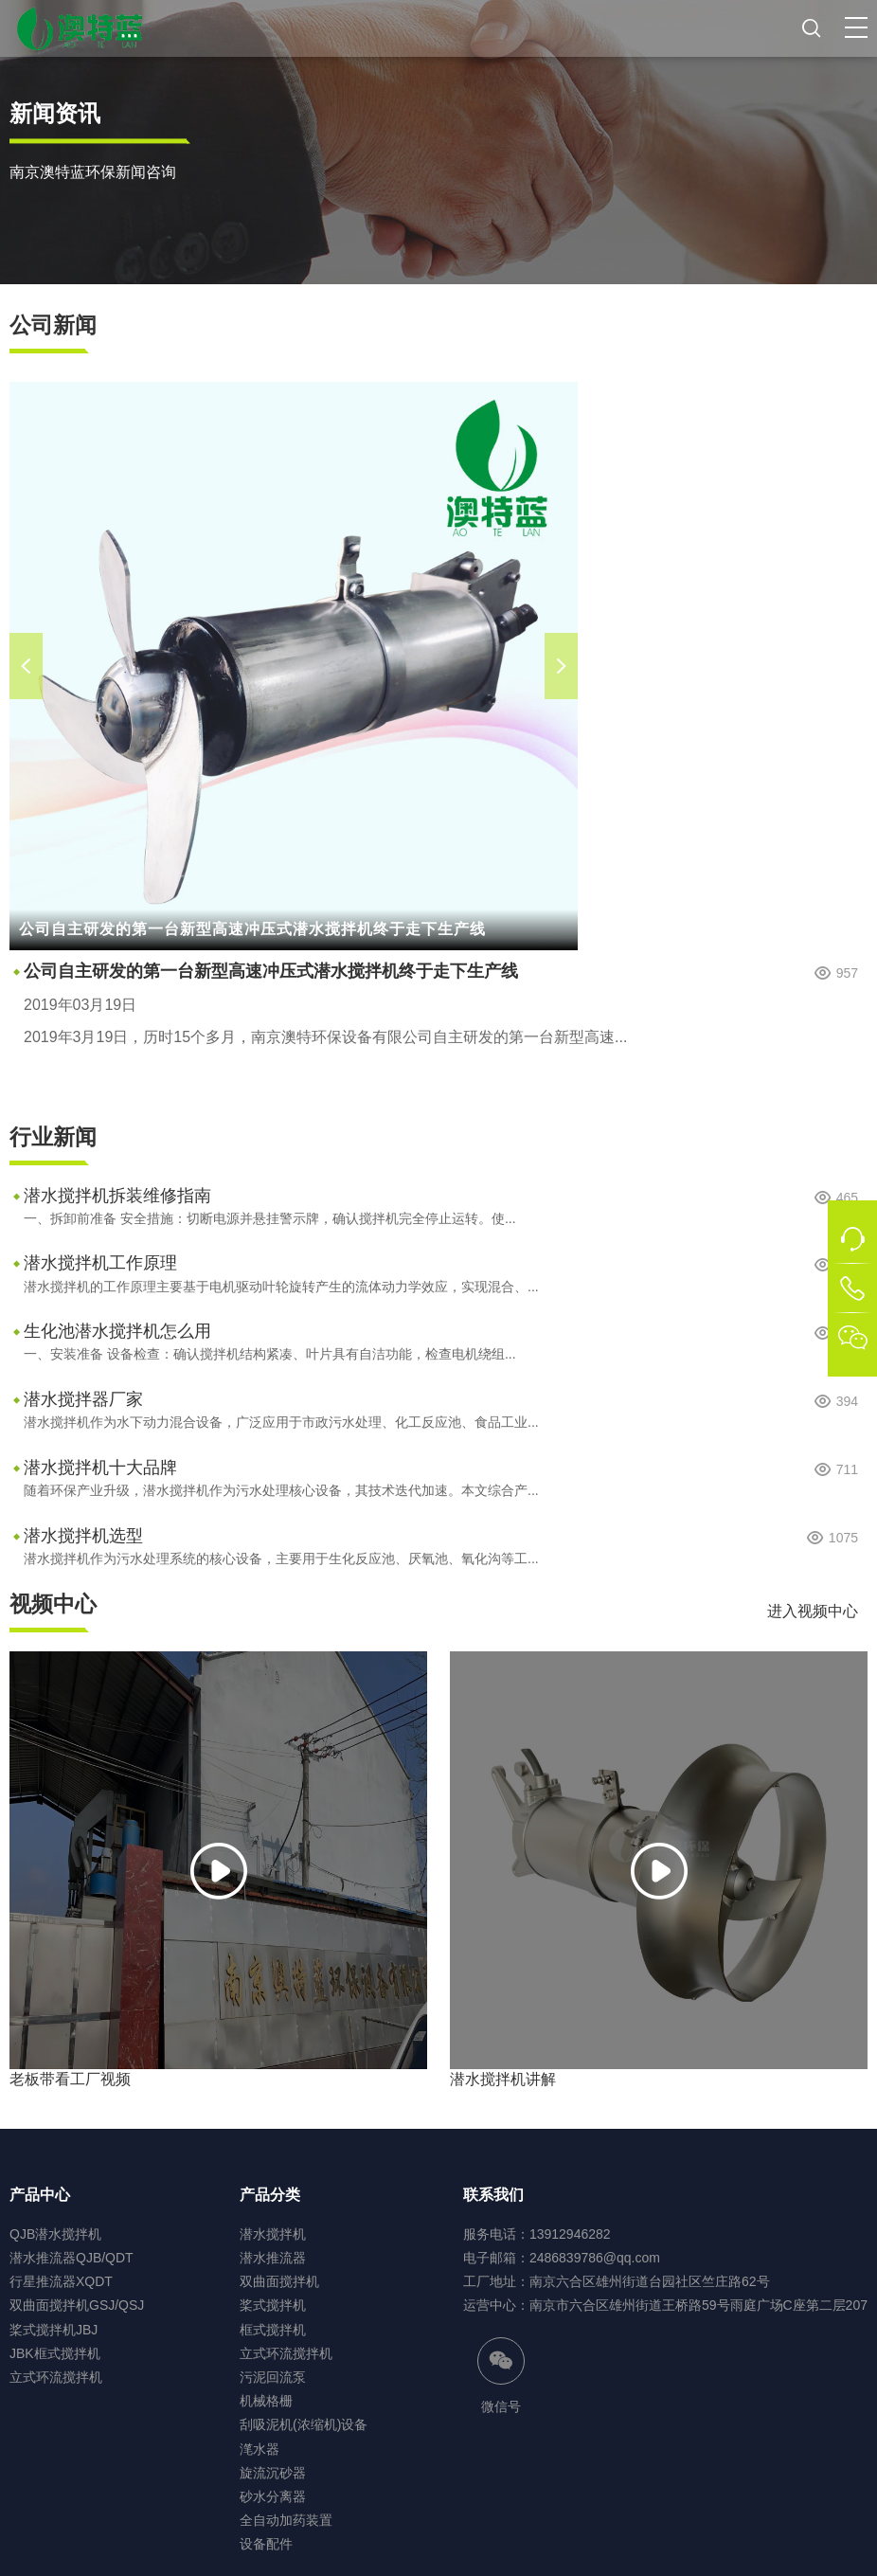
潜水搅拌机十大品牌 (100, 1467)
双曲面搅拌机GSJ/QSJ (76, 2305)
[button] (856, 27)
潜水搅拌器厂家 (83, 1399)
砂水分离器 (273, 2496)
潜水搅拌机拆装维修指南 (117, 1195)
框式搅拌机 (273, 2329)
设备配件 (266, 2543)
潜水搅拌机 (273, 2234)
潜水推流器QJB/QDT (71, 2257)
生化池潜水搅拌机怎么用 (117, 1331)
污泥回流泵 (273, 2377)
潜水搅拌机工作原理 (100, 1262)
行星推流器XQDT (61, 2281)
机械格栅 (266, 2400)
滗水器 (259, 2449)
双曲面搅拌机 (279, 2281)
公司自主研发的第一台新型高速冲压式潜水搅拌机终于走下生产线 (271, 971)
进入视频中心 (812, 1611)
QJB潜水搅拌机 (55, 2234)
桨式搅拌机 (273, 2305)
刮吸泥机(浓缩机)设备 (303, 2424)
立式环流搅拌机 (55, 2377)
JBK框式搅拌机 (54, 2353)
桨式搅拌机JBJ (53, 2329)
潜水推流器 (273, 2257)
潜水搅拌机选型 (83, 1535)
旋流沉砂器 (273, 2472)
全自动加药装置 (286, 2520)
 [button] (26, 666)
